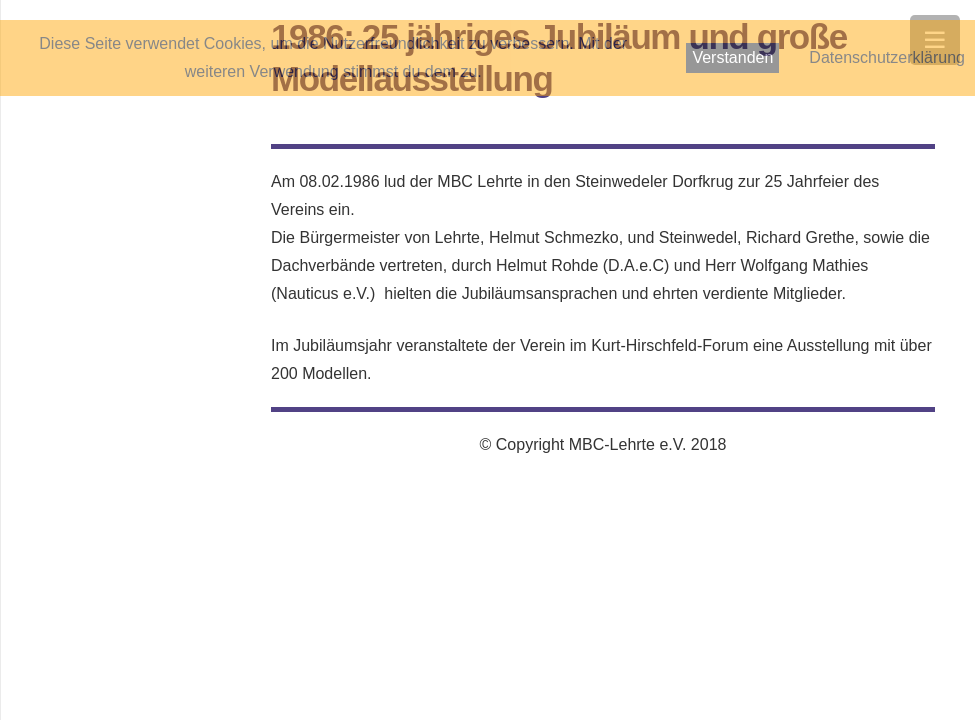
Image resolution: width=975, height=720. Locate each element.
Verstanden (732, 57)
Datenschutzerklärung (887, 57)
